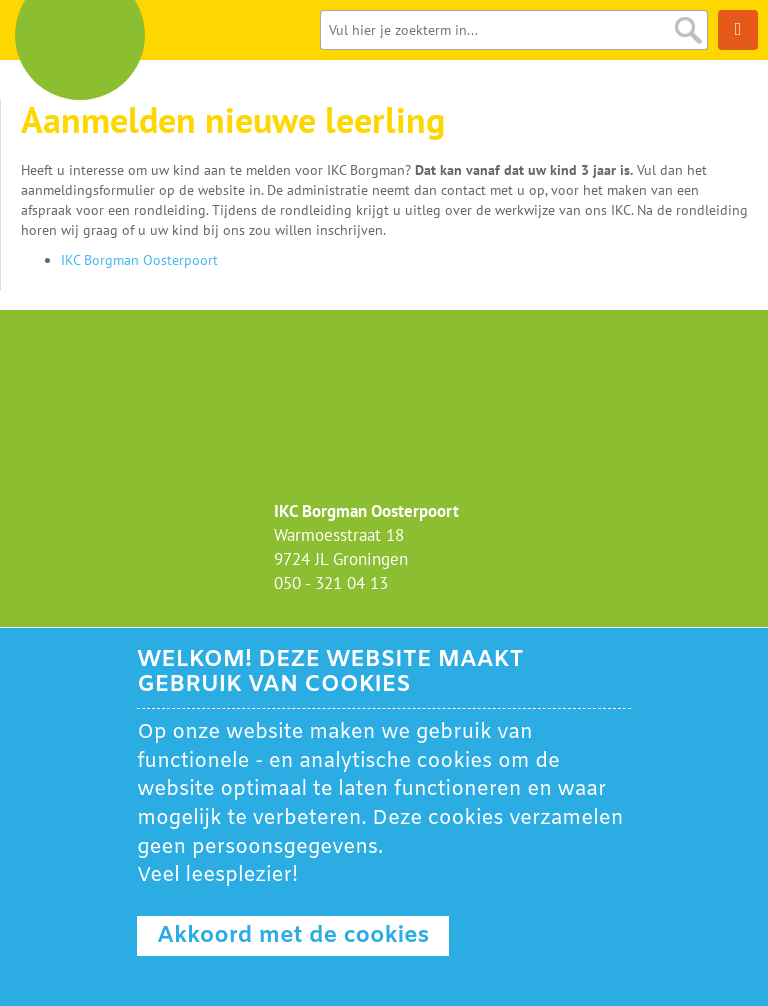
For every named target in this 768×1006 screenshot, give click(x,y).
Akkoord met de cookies (293, 936)
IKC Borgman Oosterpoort (139, 260)
